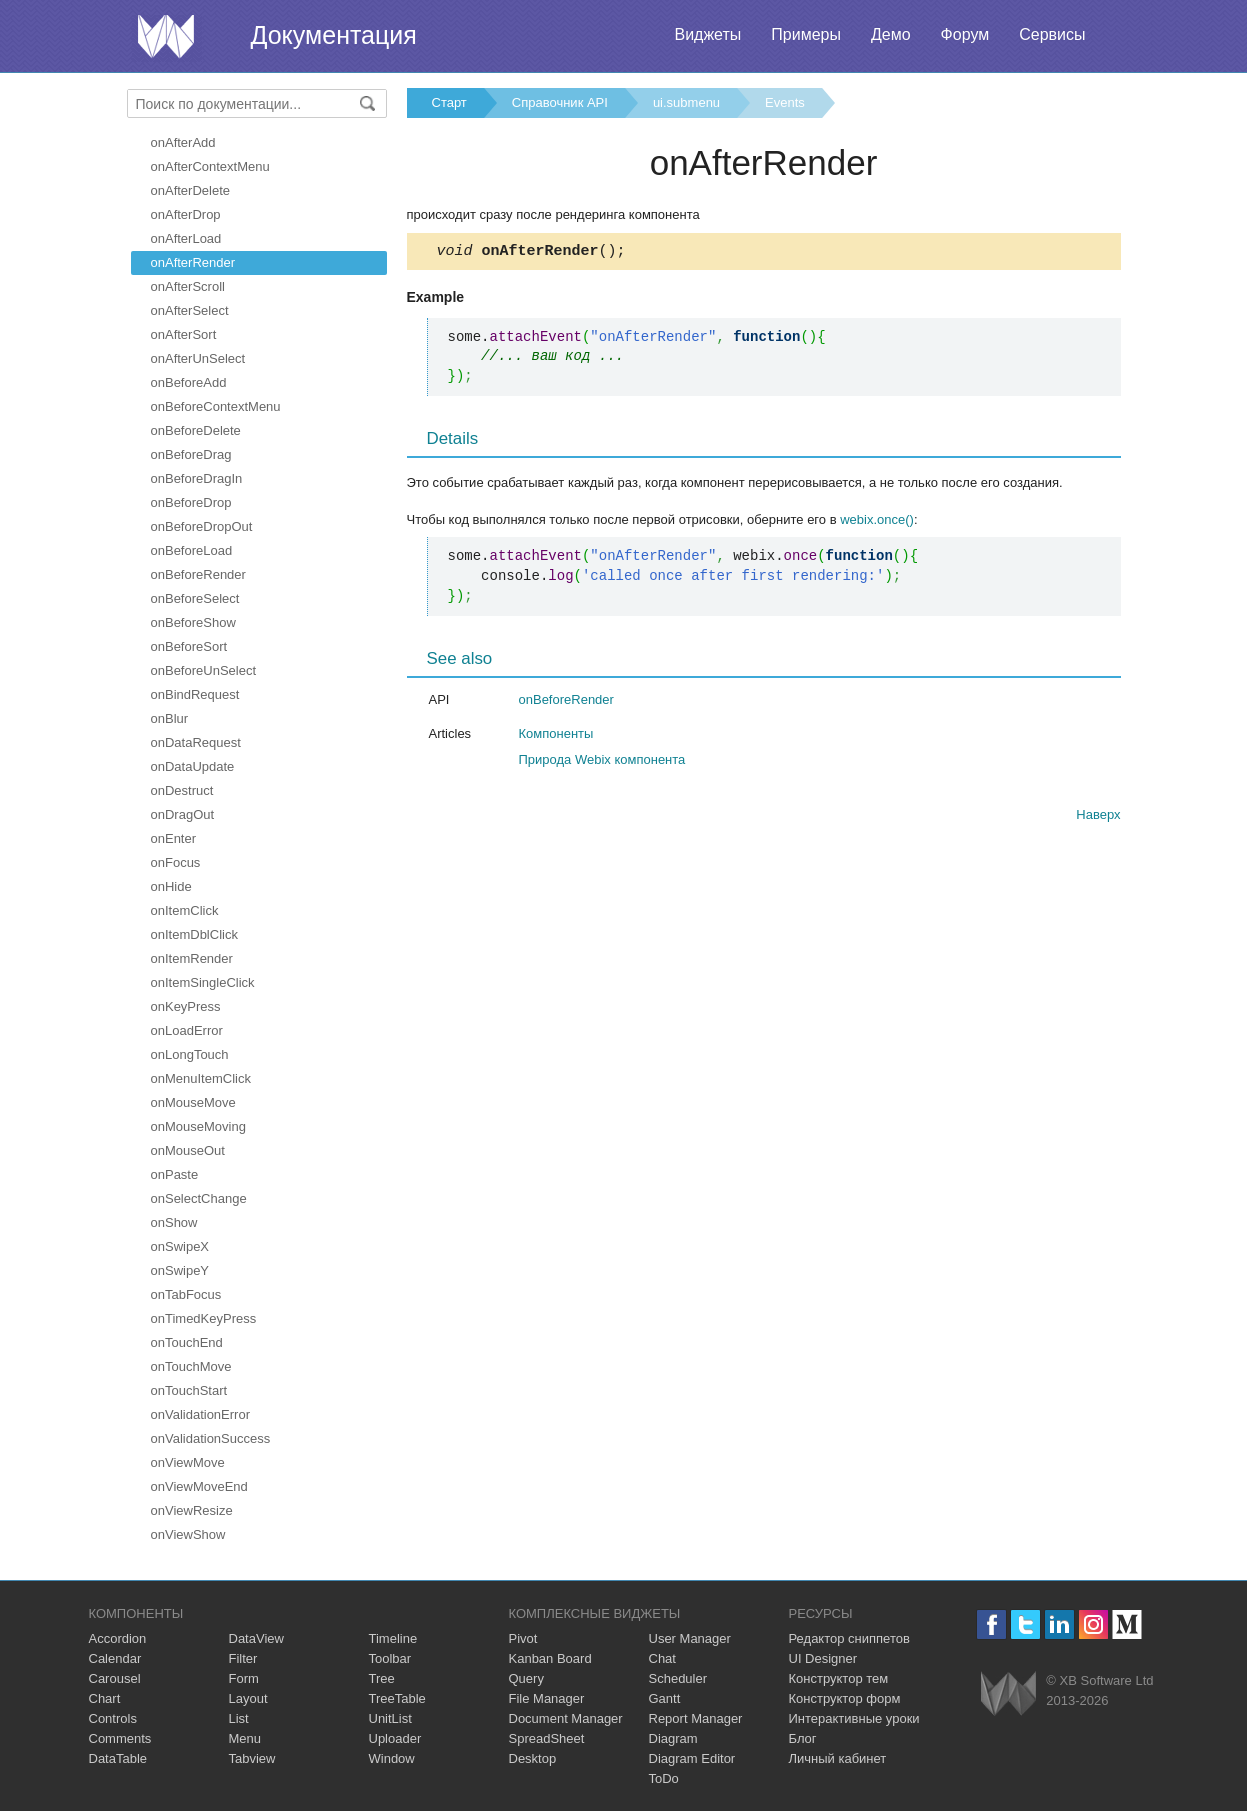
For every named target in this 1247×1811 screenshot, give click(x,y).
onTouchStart (189, 1390)
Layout (248, 1698)
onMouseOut (188, 1150)
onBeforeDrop (191, 502)
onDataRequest (196, 742)
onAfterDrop (186, 214)
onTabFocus (186, 1294)
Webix (1008, 1693)
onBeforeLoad (192, 550)
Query (526, 1678)
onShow (174, 1222)
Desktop (533, 1758)
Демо (891, 34)
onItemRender (192, 958)
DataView (256, 1638)
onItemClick (185, 910)
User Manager (690, 1638)
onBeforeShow (193, 622)
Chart (105, 1698)
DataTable (118, 1758)
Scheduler (678, 1678)
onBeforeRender (198, 574)
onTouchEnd (187, 1342)
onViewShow (188, 1534)
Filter (243, 1658)
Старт (449, 102)
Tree (382, 1678)
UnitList (390, 1718)
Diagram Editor (692, 1758)
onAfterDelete (191, 190)
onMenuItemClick (201, 1078)
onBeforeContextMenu (216, 406)
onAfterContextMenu (210, 166)
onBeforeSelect (195, 598)
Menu (245, 1738)
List (239, 1718)
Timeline (393, 1638)
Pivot (523, 1638)
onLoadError (187, 1030)
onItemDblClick (194, 934)
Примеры (806, 34)
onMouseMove (193, 1102)
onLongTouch (190, 1054)
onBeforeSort (189, 646)
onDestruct (182, 790)
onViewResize (192, 1510)
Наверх (1098, 817)
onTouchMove (191, 1366)
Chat (662, 1658)
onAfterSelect (190, 310)
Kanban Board (550, 1658)
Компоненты (556, 736)
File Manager (547, 1698)
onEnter (174, 838)
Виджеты (707, 34)
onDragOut (183, 814)
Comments (120, 1738)
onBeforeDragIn (197, 478)
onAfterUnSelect (198, 358)
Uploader (395, 1738)
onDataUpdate (193, 766)
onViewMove (188, 1462)
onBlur (170, 718)
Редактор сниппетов (849, 1638)
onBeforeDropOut (202, 526)
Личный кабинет (838, 1758)
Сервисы (1052, 34)
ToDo (664, 1778)
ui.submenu (686, 102)
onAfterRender (193, 262)
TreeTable (397, 1698)
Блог (803, 1738)
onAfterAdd (183, 142)
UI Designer (823, 1658)
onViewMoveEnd (199, 1486)
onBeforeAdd (189, 382)
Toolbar (390, 1658)
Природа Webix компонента (602, 762)
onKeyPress (186, 1006)
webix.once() (877, 522)
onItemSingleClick (203, 982)
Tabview (252, 1758)
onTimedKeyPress (204, 1318)
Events (785, 102)
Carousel (115, 1678)
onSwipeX (180, 1246)
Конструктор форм (845, 1698)
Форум (965, 34)
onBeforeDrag (191, 454)
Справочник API (560, 102)
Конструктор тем (839, 1678)
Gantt (665, 1698)
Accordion (118, 1638)
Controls (113, 1718)
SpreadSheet (547, 1738)
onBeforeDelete (196, 430)
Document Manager (566, 1718)
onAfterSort (184, 334)
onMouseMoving (198, 1126)
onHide (171, 886)
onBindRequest (195, 694)
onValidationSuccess (211, 1438)
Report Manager (696, 1718)
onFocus (176, 862)
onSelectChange (199, 1198)
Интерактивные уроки (854, 1718)
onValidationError (200, 1414)
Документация (334, 35)
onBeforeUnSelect (204, 670)
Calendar (115, 1658)
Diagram (673, 1738)
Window (392, 1758)
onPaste (175, 1174)
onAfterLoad (186, 238)
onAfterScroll (188, 286)
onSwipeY (180, 1270)
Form (244, 1678)
